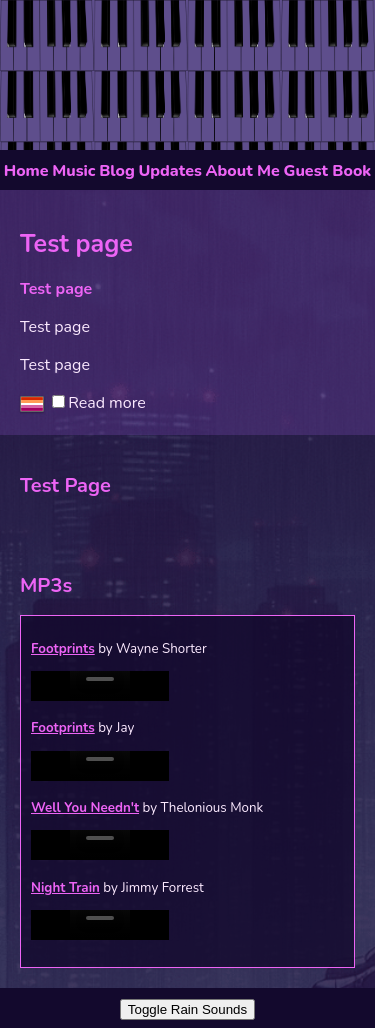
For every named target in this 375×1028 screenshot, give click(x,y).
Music (73, 171)
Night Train (65, 888)
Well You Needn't (85, 808)
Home (26, 171)
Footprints (63, 649)
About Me (242, 171)
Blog (117, 171)
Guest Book (328, 171)
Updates (169, 171)
